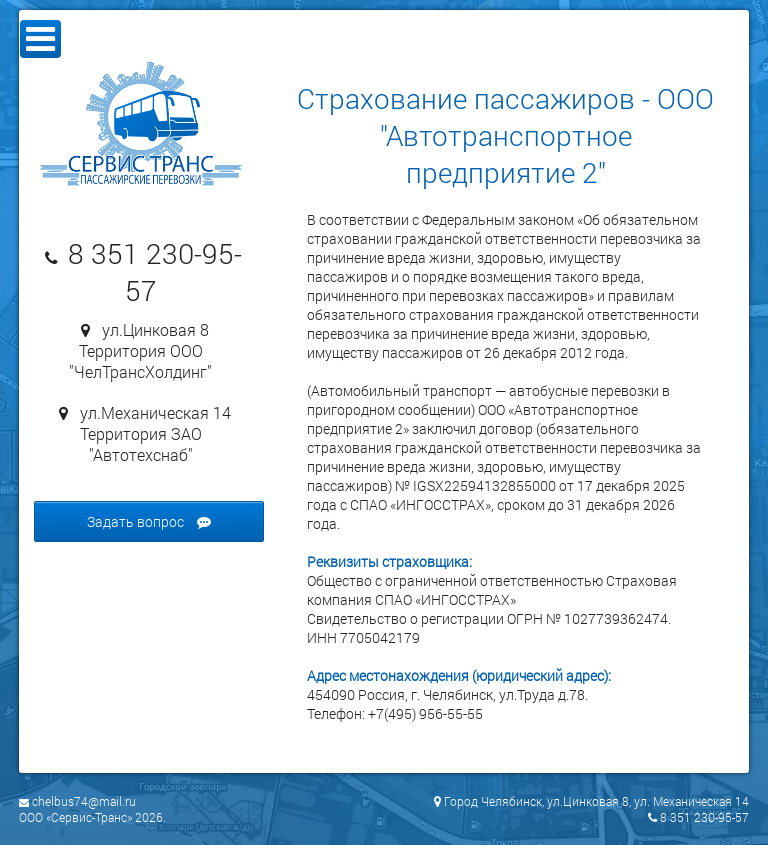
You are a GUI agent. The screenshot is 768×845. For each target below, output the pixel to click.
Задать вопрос (149, 521)
